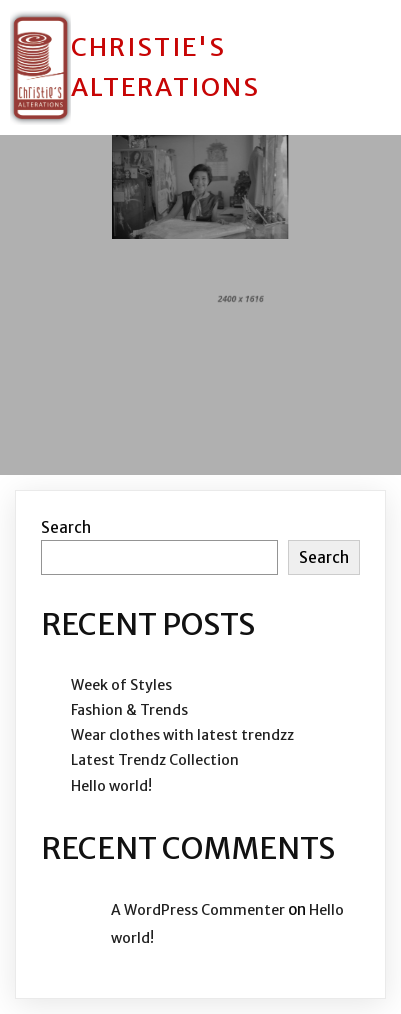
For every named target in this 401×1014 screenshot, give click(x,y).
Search (66, 527)
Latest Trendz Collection (155, 760)
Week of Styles (121, 685)
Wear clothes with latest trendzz (182, 735)
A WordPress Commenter (198, 910)
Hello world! (111, 786)
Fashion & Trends (129, 710)
